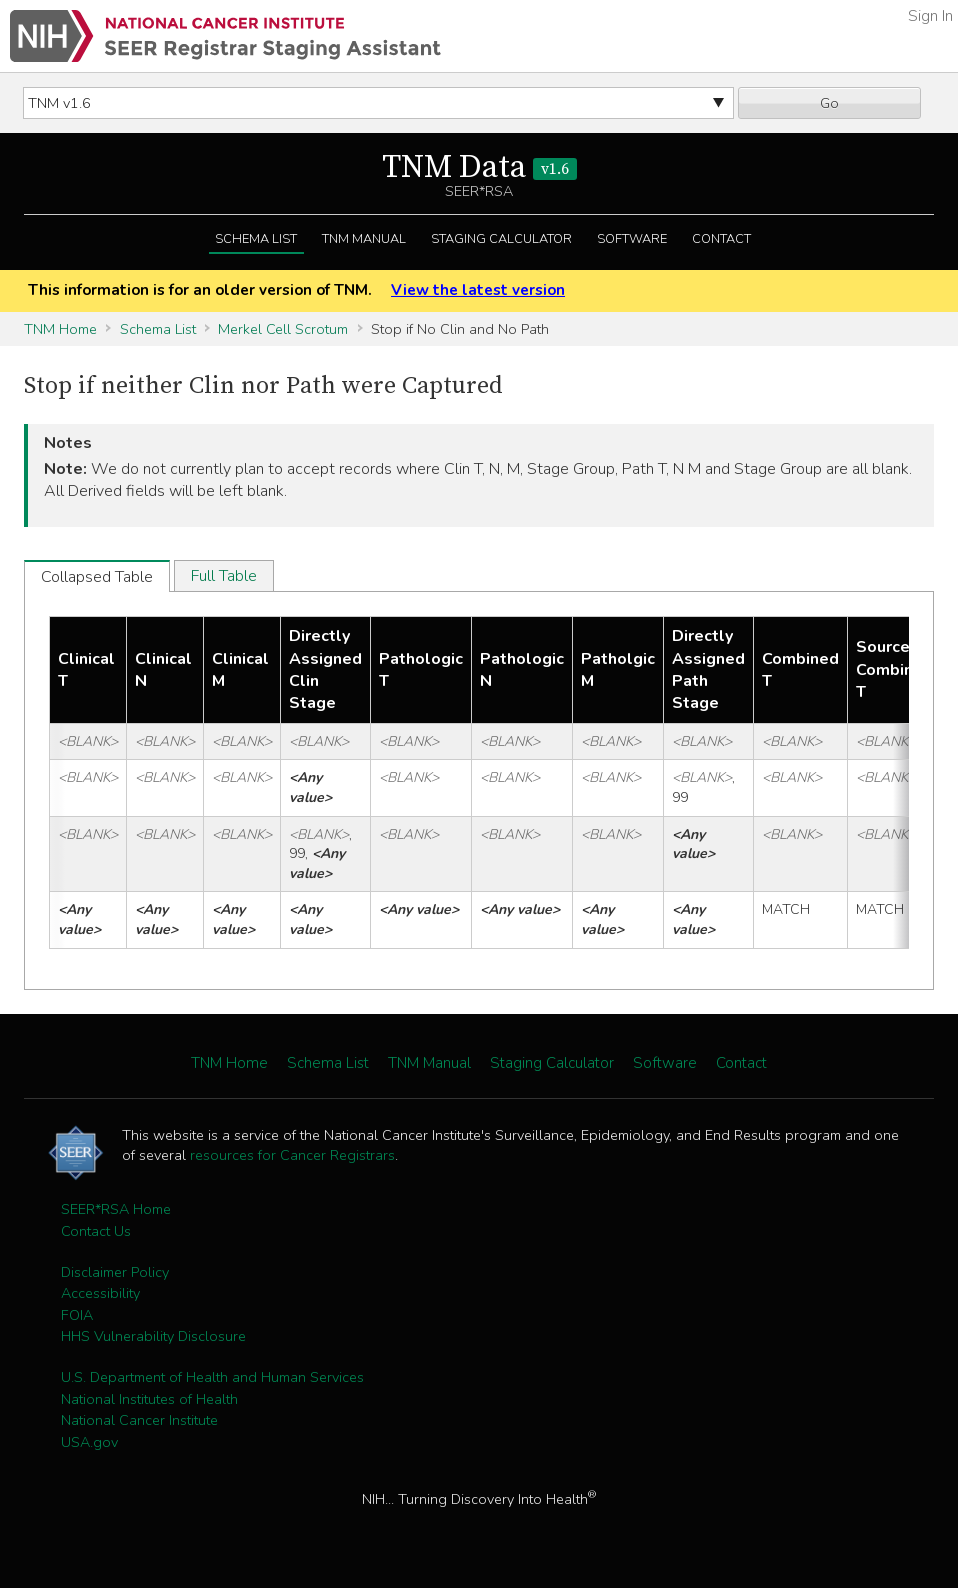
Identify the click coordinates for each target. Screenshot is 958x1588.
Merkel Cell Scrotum (283, 329)
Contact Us (96, 1231)
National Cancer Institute (139, 1420)
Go (829, 103)
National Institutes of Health (149, 1399)
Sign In (930, 16)
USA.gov (89, 1442)
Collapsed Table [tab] (97, 577)
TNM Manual (364, 239)
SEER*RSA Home (116, 1209)
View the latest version (478, 290)
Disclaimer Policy (115, 1272)
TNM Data (479, 168)
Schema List (256, 239)
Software (632, 239)
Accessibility (100, 1293)
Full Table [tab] (224, 576)
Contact (721, 239)
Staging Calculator (501, 239)
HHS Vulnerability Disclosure (153, 1336)
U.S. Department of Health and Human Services (212, 1377)
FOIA (77, 1315)
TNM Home (60, 329)
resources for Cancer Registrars (292, 1155)
